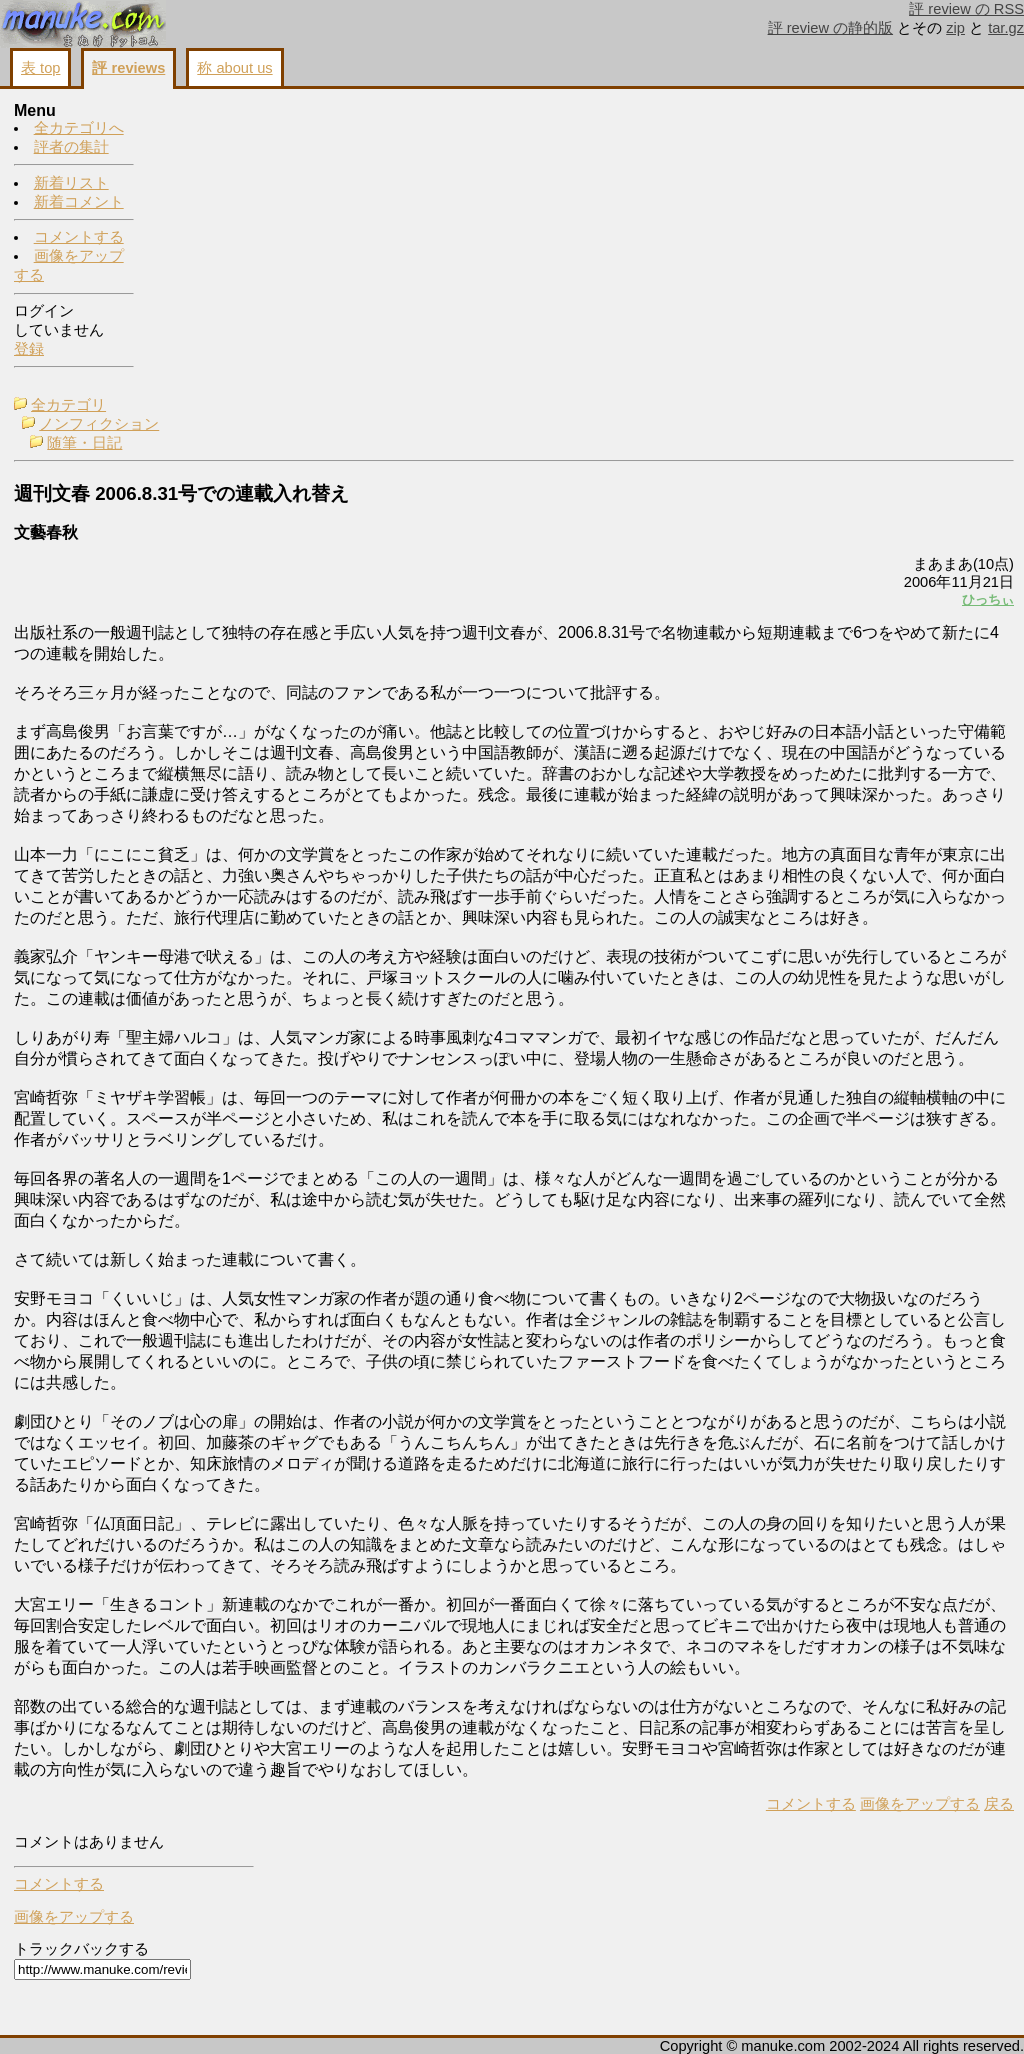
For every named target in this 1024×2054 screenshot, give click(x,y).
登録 (29, 350)
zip (955, 28)
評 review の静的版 (831, 28)
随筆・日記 (224, 150)
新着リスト (71, 184)
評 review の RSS (966, 9)
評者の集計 (71, 148)
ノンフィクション (239, 131)
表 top (40, 68)
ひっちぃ (738, 306)
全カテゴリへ (79, 129)
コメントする (79, 238)
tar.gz (1006, 28)
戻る (749, 2015)
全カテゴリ (208, 112)
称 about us (234, 68)
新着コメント (79, 203)
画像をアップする (670, 2015)
